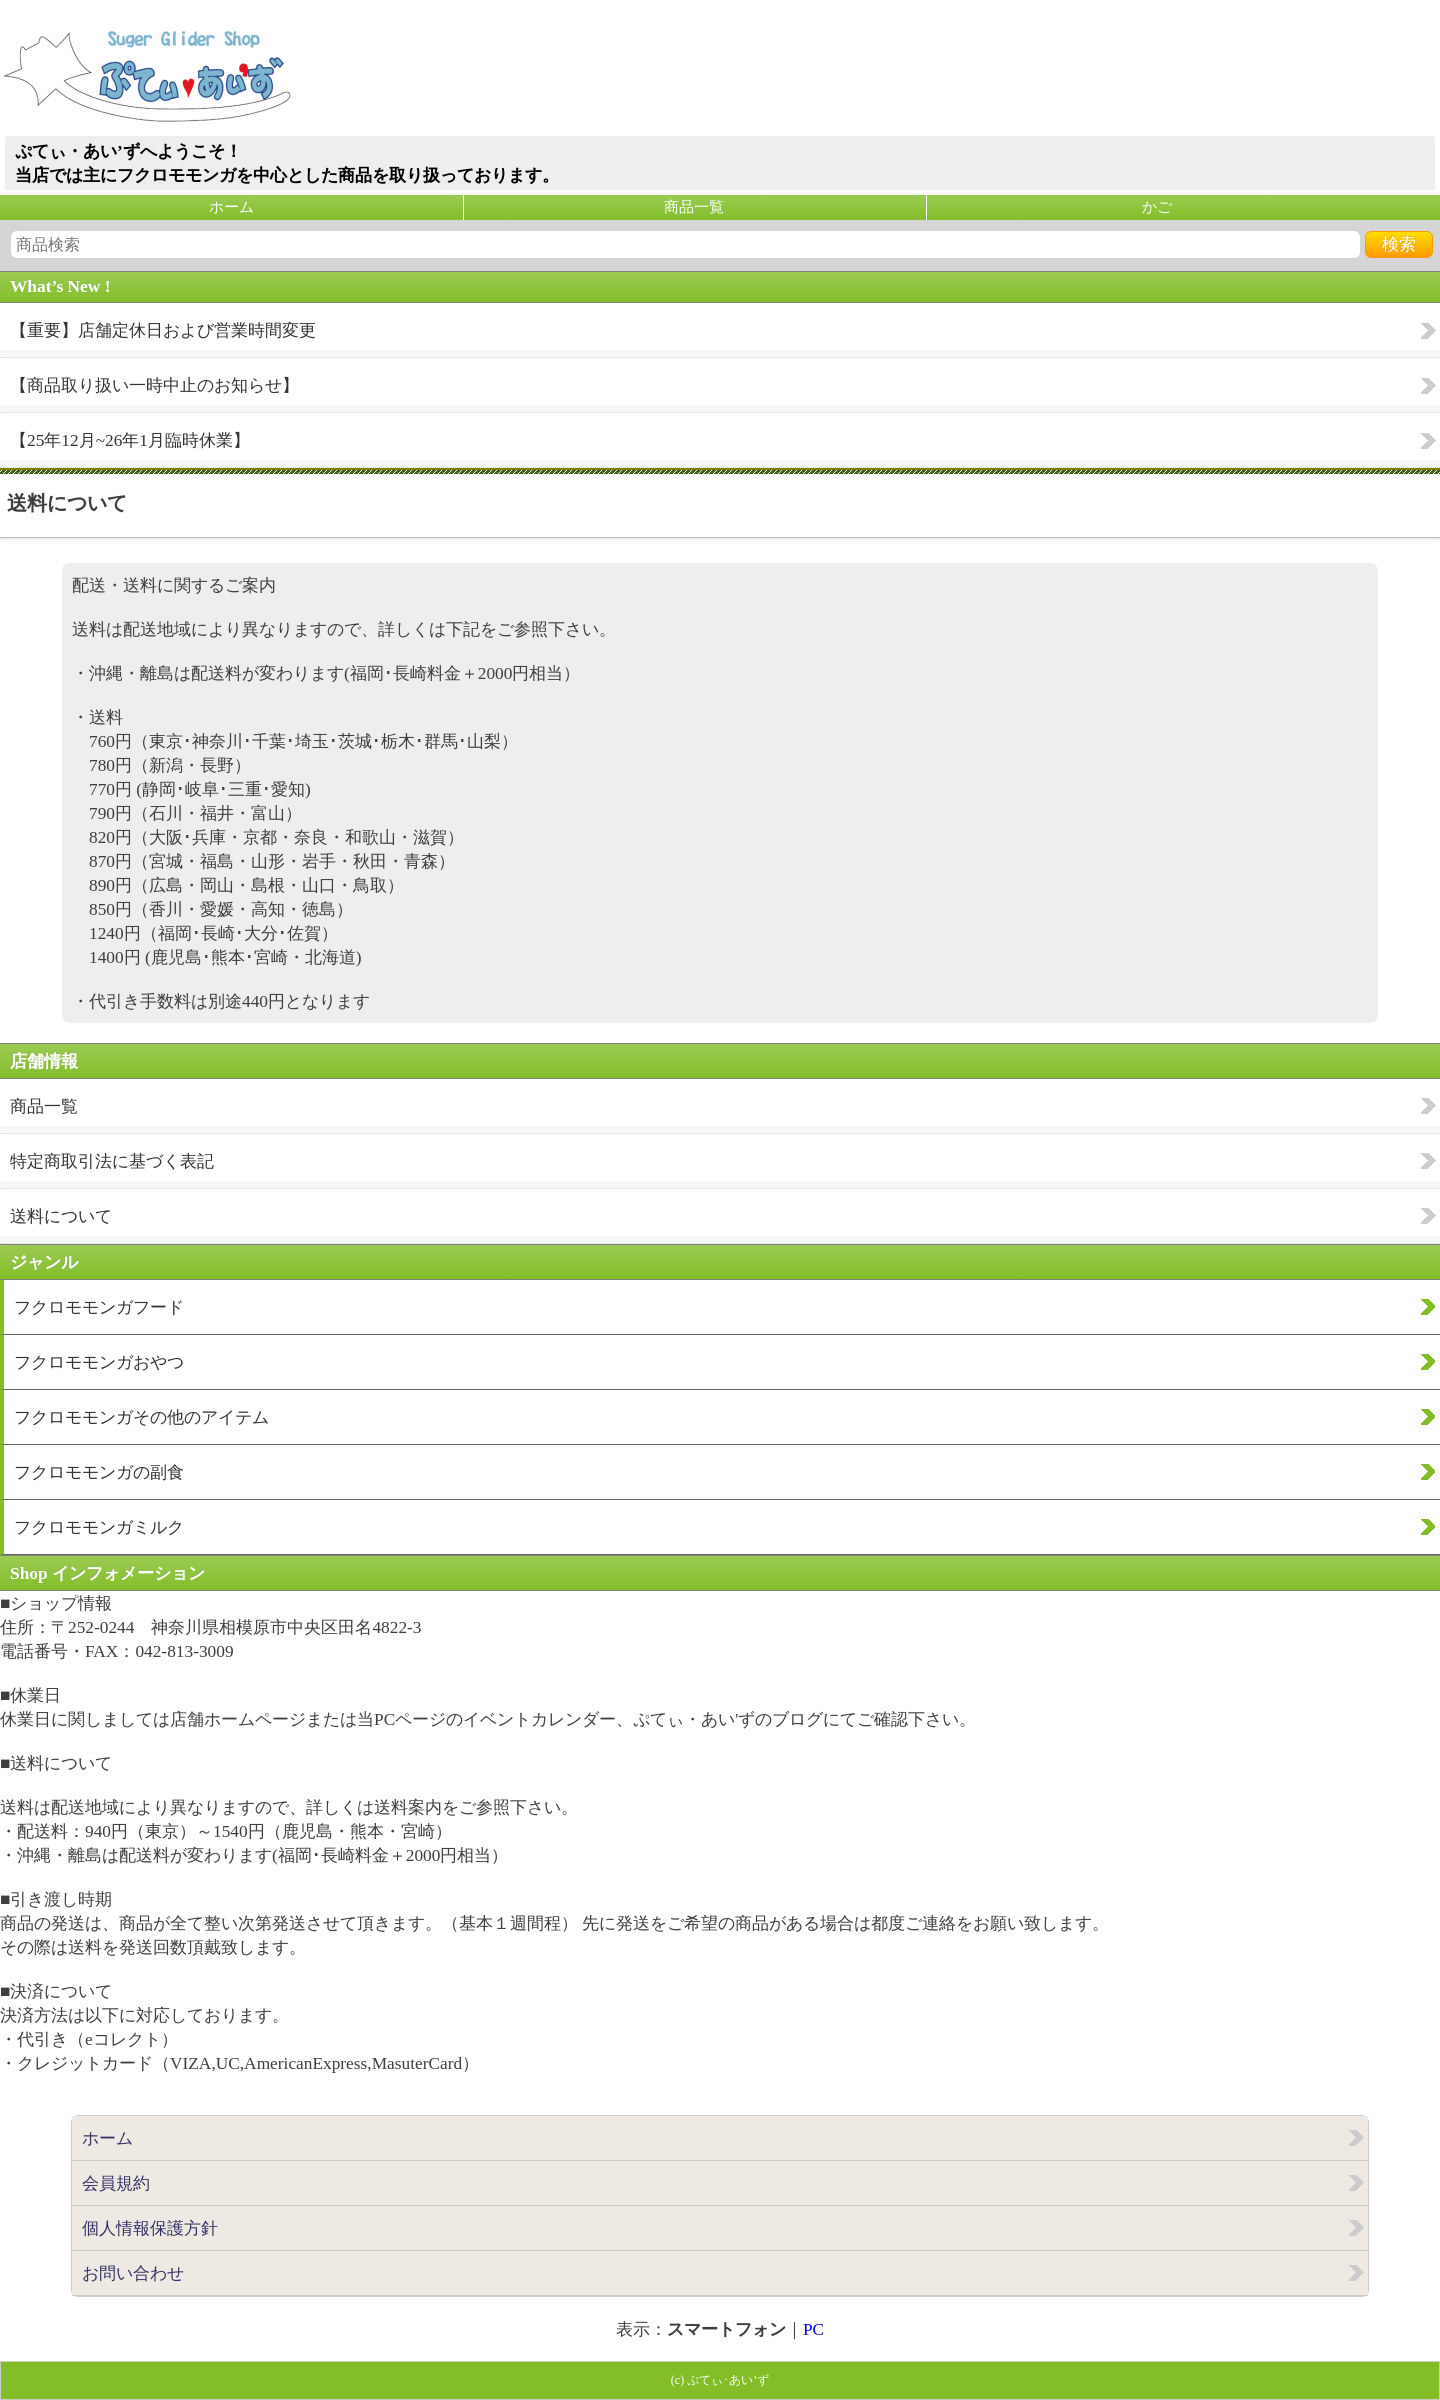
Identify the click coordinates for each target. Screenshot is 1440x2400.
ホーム (231, 207)
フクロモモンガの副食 (99, 1472)
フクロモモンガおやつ (99, 1362)
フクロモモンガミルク (99, 1527)
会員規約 (116, 2183)
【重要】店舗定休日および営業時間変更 (163, 330)
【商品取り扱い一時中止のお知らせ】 (154, 385)
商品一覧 (694, 207)
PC (813, 2329)
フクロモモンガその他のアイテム (141, 1417)
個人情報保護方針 (150, 2228)
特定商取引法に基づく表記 (112, 1161)
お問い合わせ (133, 2273)
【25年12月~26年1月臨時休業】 (130, 440)
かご (1157, 207)
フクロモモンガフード (99, 1307)
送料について (61, 1216)
